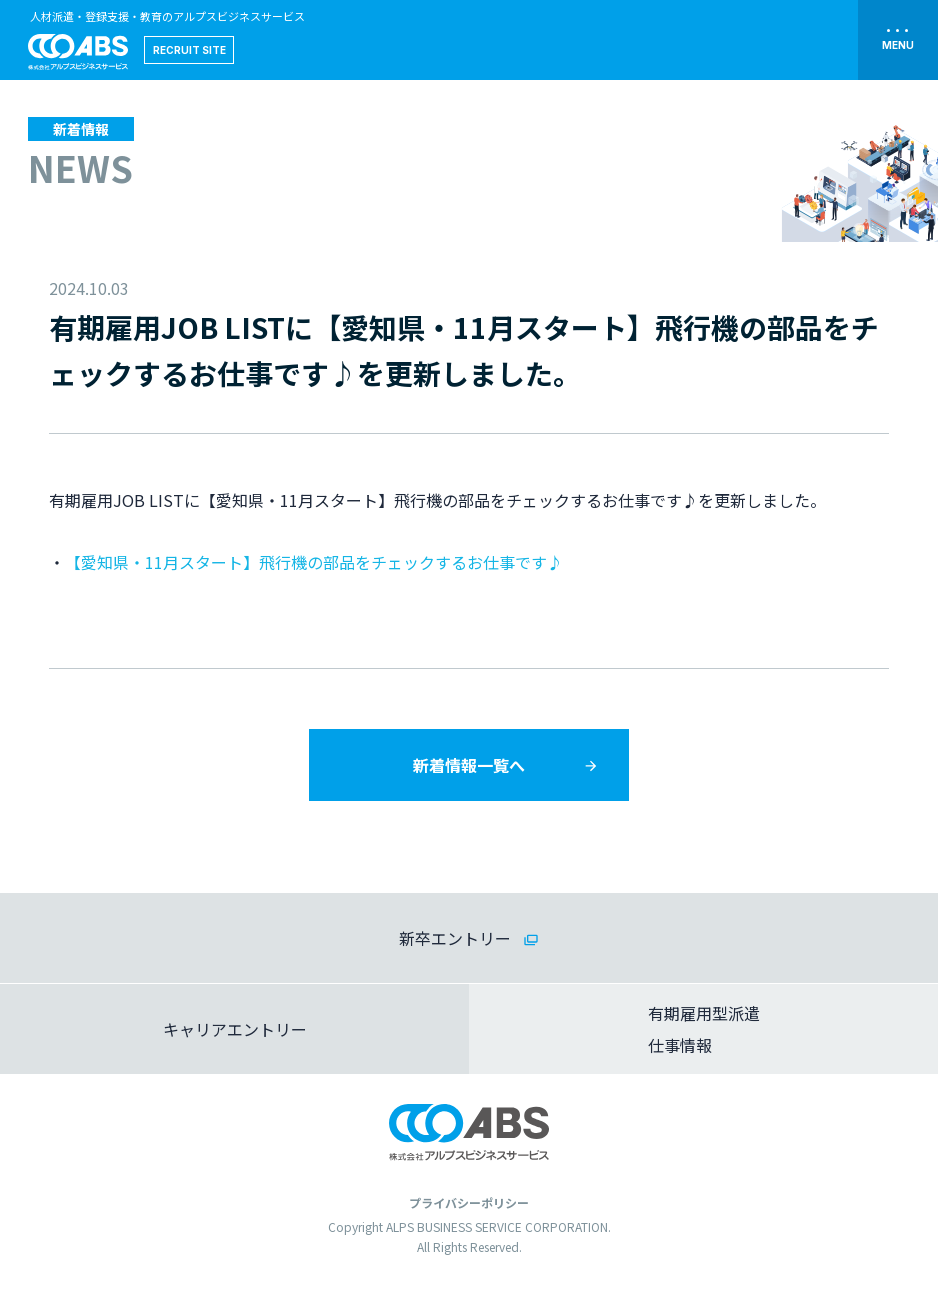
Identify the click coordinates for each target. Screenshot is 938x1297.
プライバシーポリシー (469, 1202)
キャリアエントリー (235, 1029)
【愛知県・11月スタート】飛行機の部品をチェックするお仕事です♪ (314, 562)
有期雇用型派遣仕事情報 (704, 1029)
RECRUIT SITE (189, 50)
